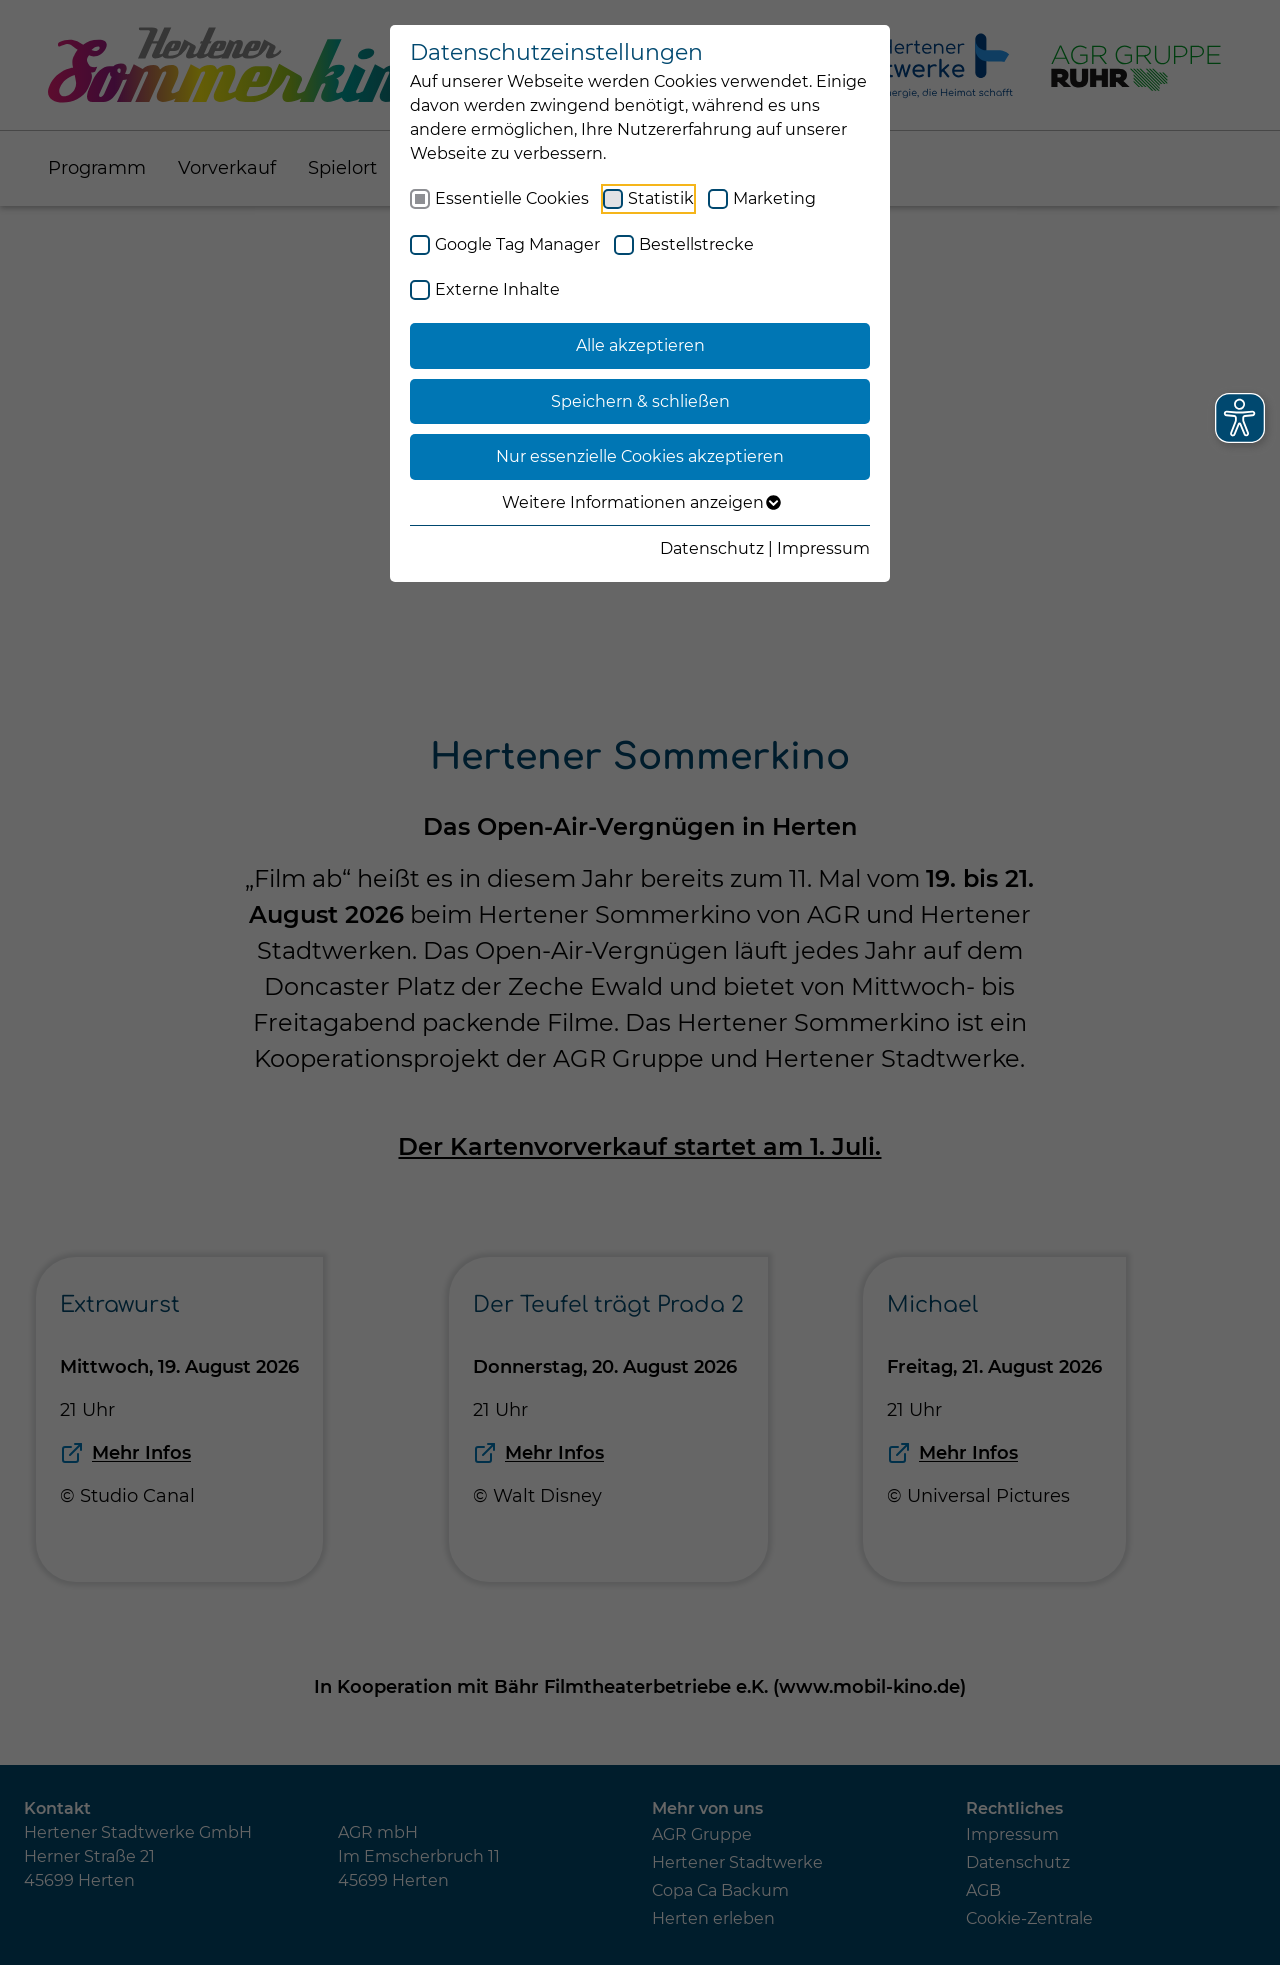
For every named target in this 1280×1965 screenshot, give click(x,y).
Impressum (823, 548)
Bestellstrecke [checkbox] (696, 244)
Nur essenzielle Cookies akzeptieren (640, 456)
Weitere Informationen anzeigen (640, 503)
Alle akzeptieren (640, 345)
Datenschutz (712, 548)
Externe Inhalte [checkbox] (497, 289)
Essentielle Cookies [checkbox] (512, 198)
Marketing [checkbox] (774, 198)
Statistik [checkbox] (661, 198)
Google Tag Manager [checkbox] (517, 244)
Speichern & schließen (640, 401)
